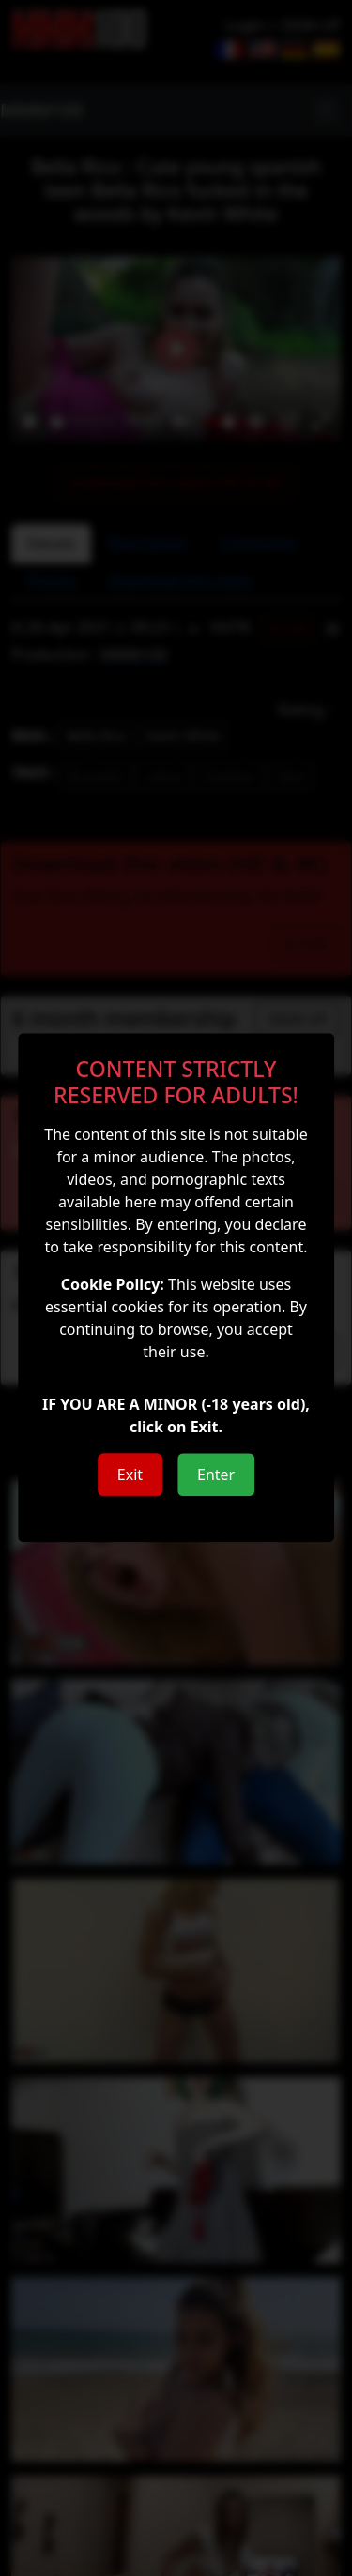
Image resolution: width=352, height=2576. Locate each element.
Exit (130, 1475)
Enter (216, 1475)
